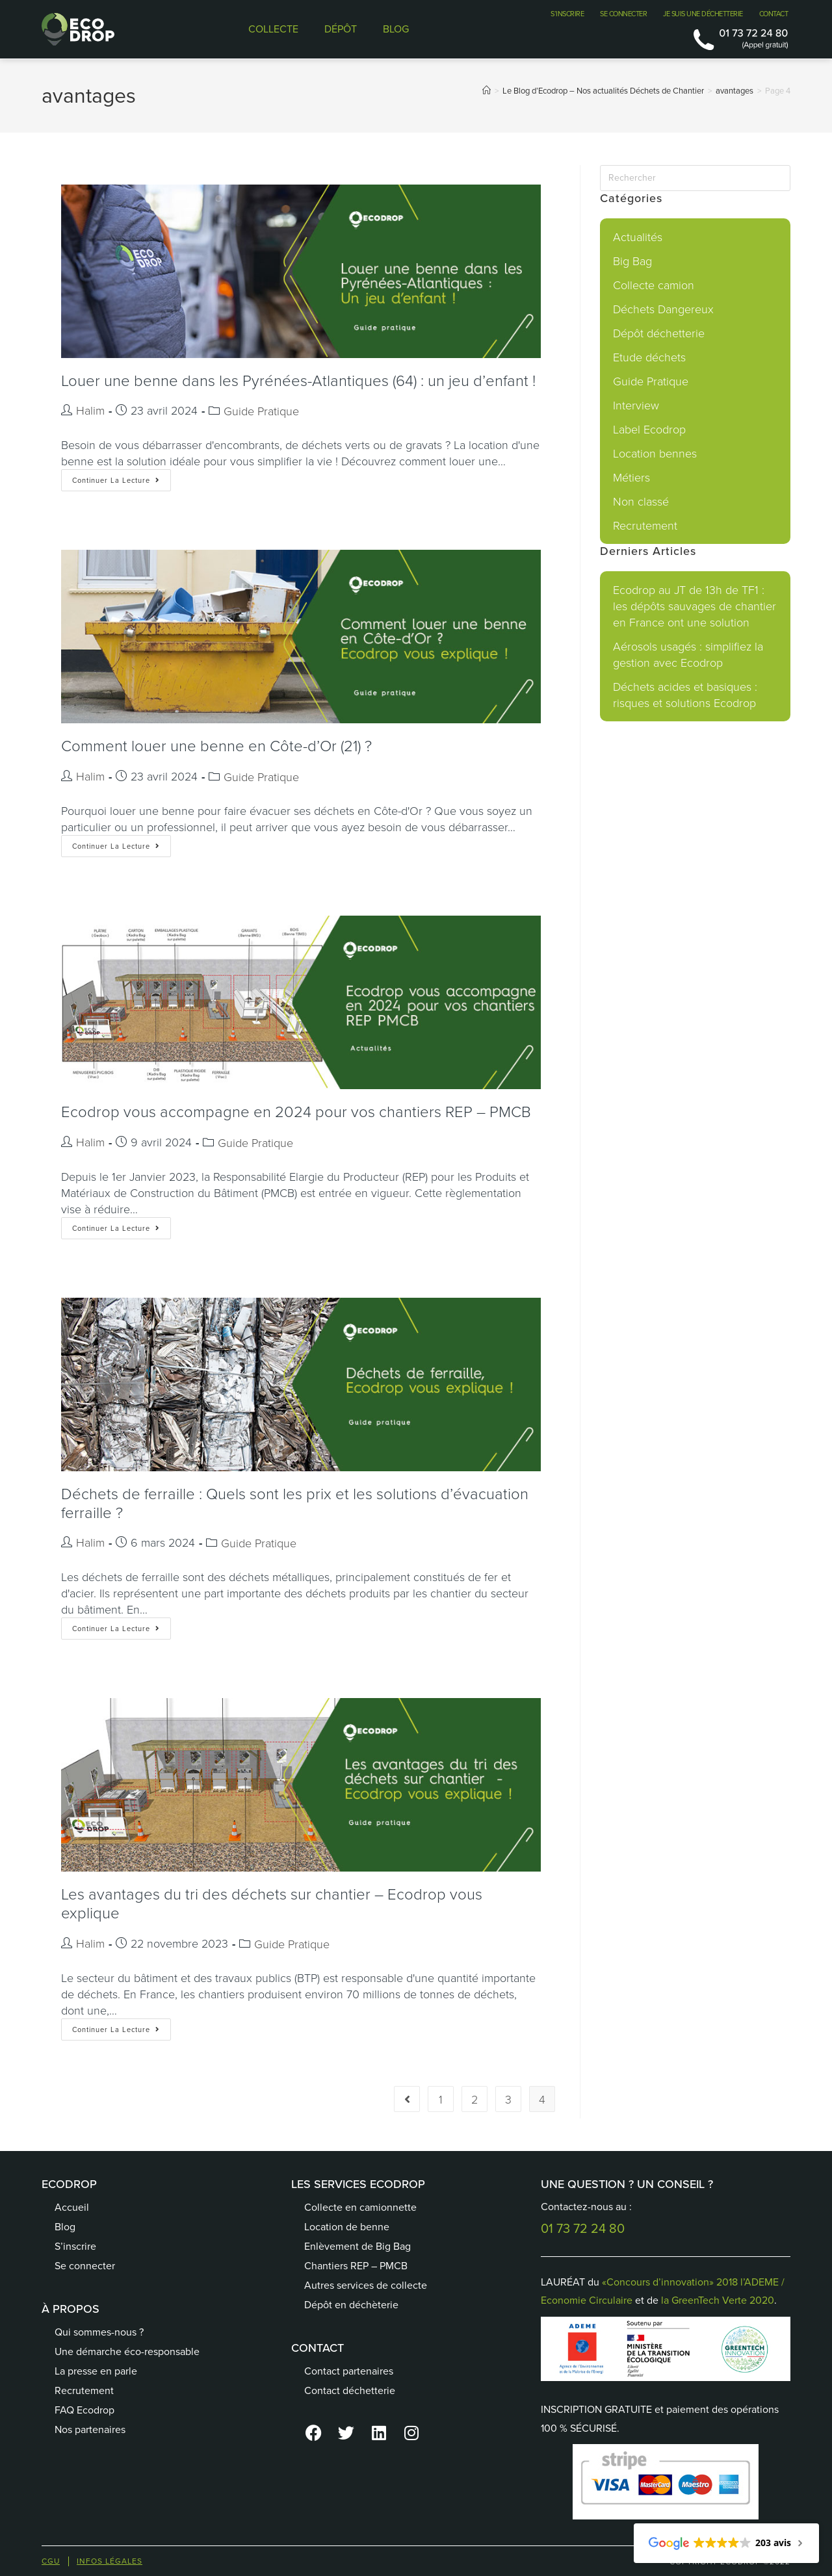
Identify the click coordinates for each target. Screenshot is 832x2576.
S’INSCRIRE (567, 13)
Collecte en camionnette (360, 2207)
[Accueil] (486, 90)
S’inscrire (75, 2246)
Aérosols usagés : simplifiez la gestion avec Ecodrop (688, 654)
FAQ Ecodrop (84, 2409)
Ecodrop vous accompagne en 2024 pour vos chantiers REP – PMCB (296, 1111)
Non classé (641, 501)
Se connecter (85, 2265)
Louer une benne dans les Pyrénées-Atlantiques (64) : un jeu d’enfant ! (298, 380)
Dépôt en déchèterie (351, 2304)
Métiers (631, 477)
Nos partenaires (90, 2429)
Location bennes (655, 453)
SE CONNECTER (623, 13)
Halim (90, 410)
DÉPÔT (340, 28)
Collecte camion (653, 284)
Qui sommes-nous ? (99, 2332)
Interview (636, 405)
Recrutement (645, 525)
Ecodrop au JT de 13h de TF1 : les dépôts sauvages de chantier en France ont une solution (694, 606)
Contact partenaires (348, 2370)
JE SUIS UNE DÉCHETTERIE (703, 13)
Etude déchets (649, 357)
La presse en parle (96, 2370)
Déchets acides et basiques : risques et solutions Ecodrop (685, 694)
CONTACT (773, 13)
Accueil (72, 2207)
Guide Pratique (261, 411)
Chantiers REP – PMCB (356, 2265)
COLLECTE (273, 28)
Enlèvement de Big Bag (357, 2246)
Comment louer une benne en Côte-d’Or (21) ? (216, 745)
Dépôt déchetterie (659, 333)
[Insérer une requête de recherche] (695, 178)
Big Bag (632, 260)
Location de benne (346, 2226)
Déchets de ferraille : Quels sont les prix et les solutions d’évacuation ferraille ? (294, 1502)
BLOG (396, 28)
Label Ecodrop (649, 429)
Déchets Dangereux (663, 308)
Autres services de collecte (365, 2285)
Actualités (637, 236)
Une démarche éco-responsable (127, 2351)
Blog (65, 2226)
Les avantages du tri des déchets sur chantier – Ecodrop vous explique (271, 1903)
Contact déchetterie (349, 2390)
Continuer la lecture (121, 477)
